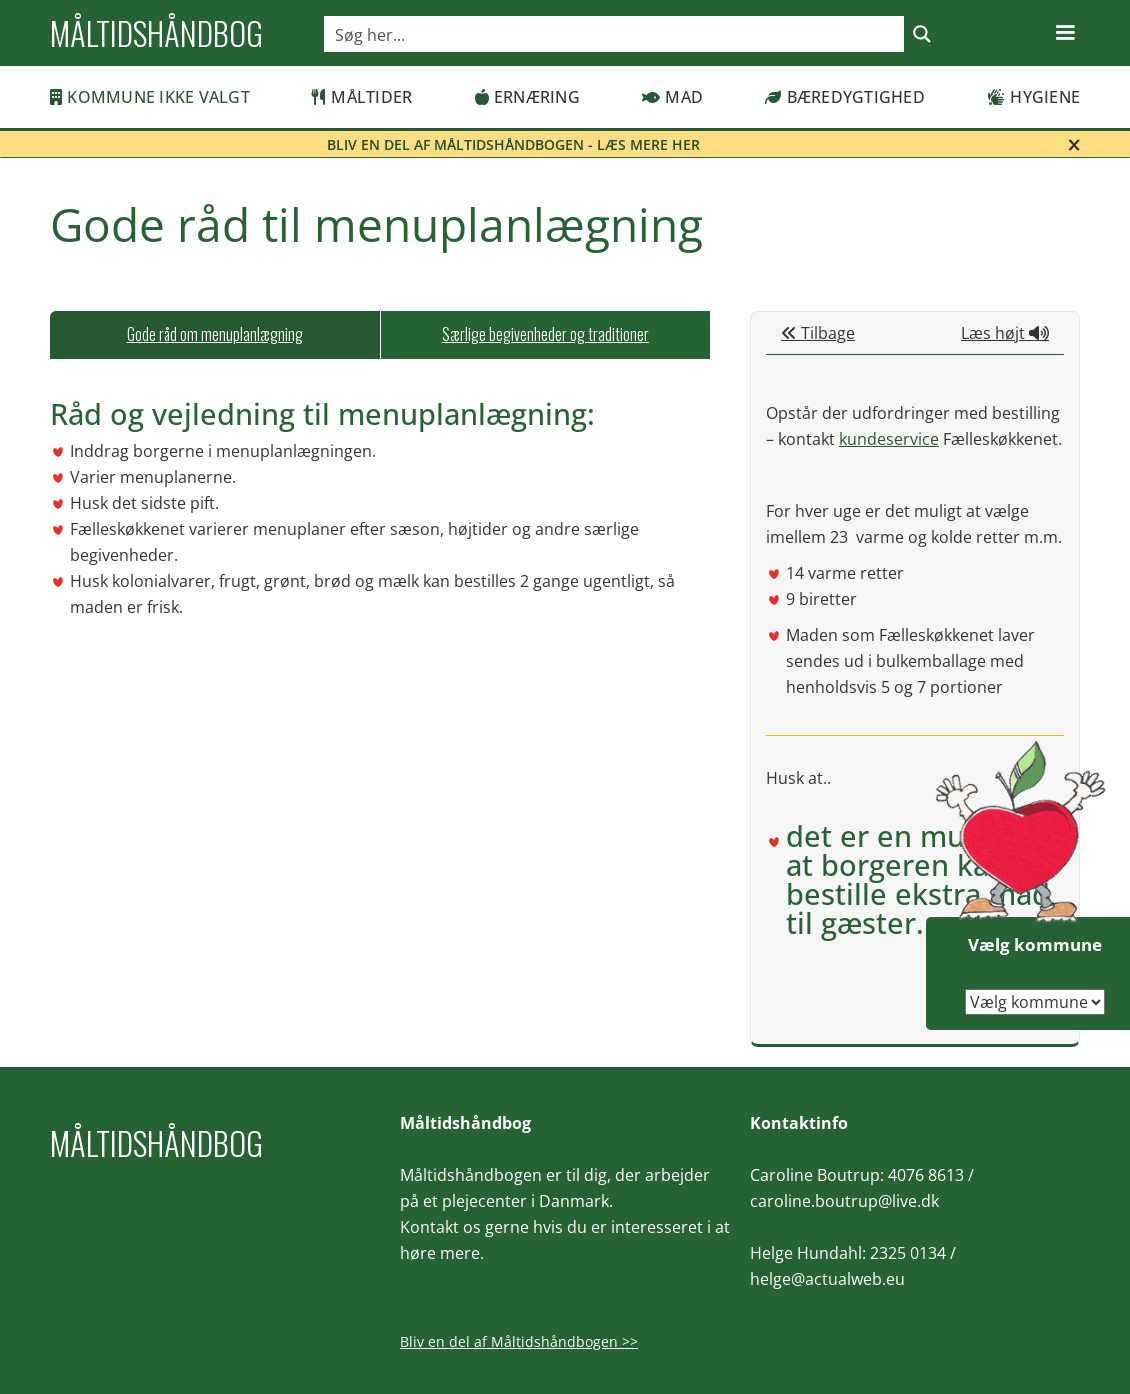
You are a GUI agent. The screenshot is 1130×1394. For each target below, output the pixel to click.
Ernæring (527, 97)
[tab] (215, 335)
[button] (1065, 33)
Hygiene (1033, 97)
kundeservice (889, 439)
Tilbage (818, 333)
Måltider (362, 97)
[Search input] (615, 34)
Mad (672, 97)
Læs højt (1005, 333)
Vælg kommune (1035, 944)
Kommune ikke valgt (150, 97)
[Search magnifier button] (922, 34)
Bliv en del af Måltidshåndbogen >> (519, 1341)
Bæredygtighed (845, 97)
